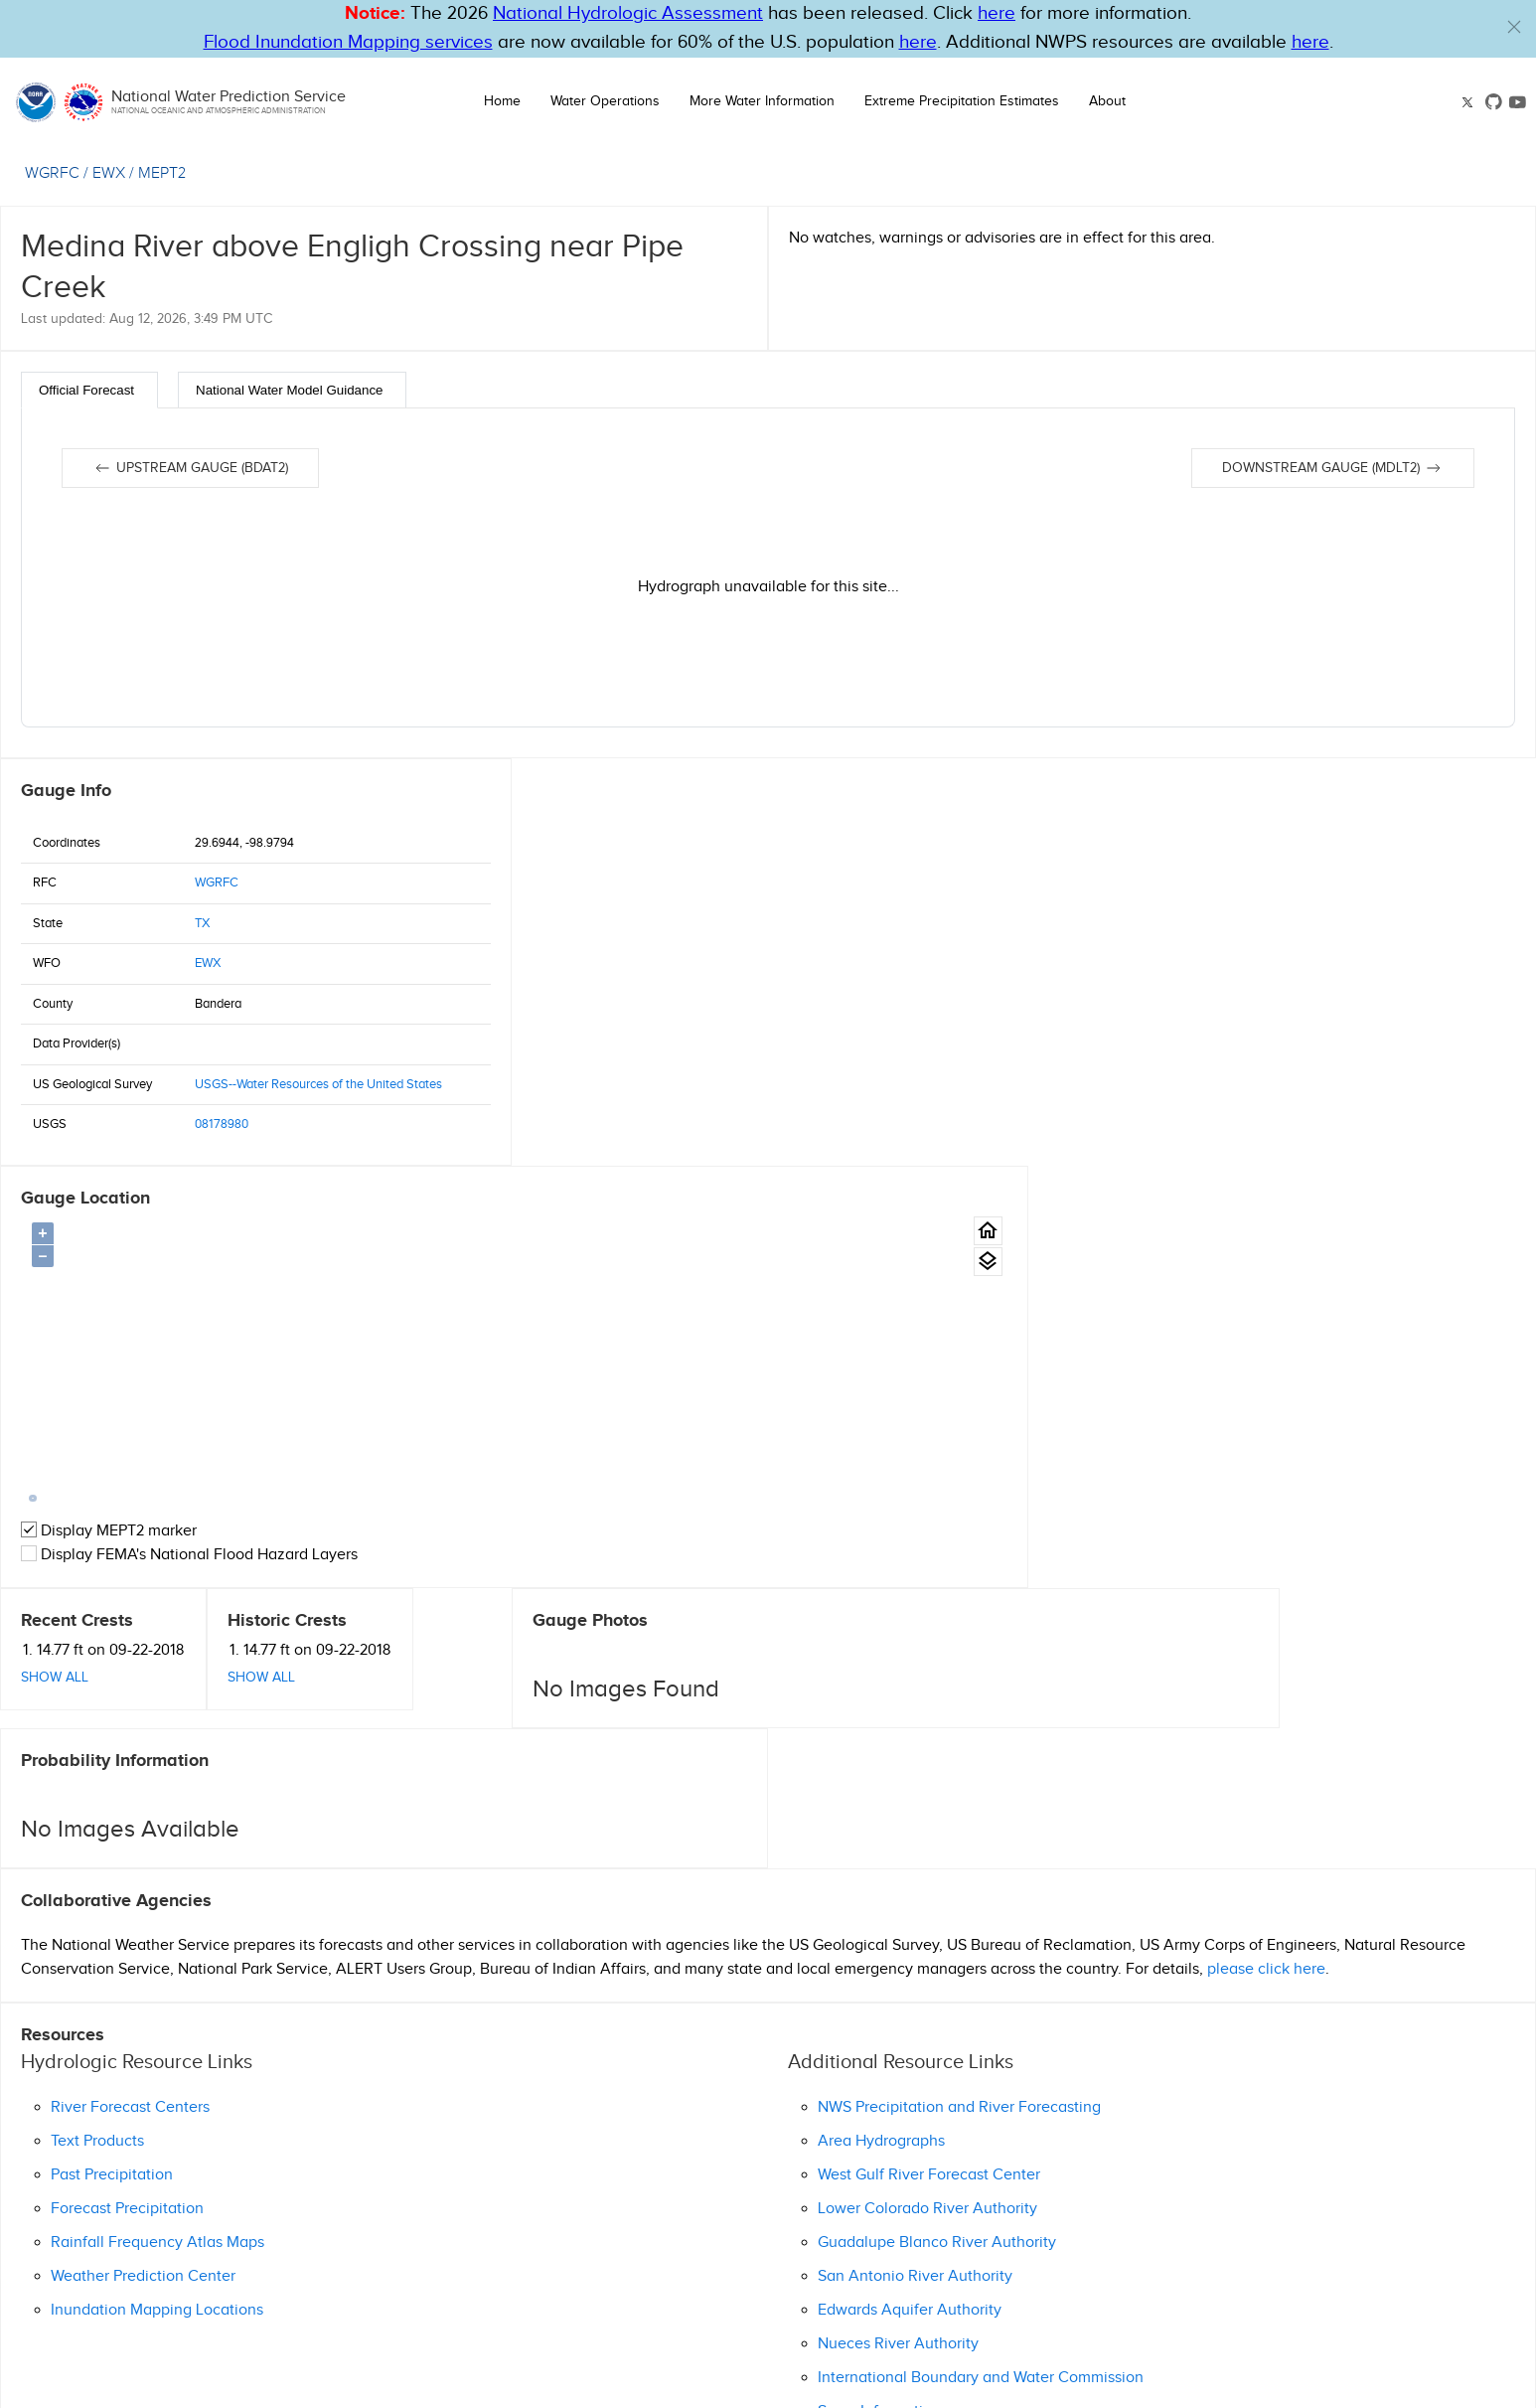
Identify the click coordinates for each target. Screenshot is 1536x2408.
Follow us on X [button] (1024, 2345)
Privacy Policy (976, 2307)
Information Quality (874, 2307)
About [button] (1107, 101)
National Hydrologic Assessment (628, 13)
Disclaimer (782, 2307)
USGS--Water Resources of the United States (318, 1084)
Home (502, 101)
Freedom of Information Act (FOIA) (1249, 2307)
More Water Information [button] (762, 101)
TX (202, 923)
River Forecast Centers (130, 1699)
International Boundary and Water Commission (981, 1970)
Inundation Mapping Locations (157, 1902)
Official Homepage (87, 2237)
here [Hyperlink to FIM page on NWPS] (918, 42)
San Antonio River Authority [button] (915, 1868)
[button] (1514, 27)
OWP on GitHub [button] (1139, 2345)
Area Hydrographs (881, 1733)
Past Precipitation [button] (112, 1767)
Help (675, 2307)
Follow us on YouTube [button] (1275, 2345)
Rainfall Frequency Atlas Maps (157, 1835)
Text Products (97, 1733)
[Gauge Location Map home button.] (1495, 823)
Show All (54, 1269)
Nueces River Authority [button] (898, 1936)
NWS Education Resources (1261, 2326)
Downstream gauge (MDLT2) (1333, 468)
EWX (208, 963)
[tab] (89, 390)
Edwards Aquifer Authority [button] (909, 1902)
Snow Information (879, 2004)
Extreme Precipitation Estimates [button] (961, 101)
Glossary (720, 2307)
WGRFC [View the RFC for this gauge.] (52, 173)
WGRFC (216, 882)
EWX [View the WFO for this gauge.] (108, 173)
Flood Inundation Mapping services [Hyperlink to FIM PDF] (348, 42)
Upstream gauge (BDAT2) (190, 468)
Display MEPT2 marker (620, 1123)
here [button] (996, 13)
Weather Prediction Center (143, 1868)
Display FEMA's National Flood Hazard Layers (701, 1147)
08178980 (221, 1124)
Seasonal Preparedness (918, 2326)
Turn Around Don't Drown (1085, 2326)
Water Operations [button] (605, 101)
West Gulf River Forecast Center (929, 1767)
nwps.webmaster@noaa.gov (859, 2388)
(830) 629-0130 (70, 2189)
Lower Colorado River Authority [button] (927, 1801)
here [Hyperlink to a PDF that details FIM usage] (1310, 42)
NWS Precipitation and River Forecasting (959, 1699)
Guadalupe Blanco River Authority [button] (937, 1835)
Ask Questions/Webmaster (113, 2213)
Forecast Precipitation (127, 1801)
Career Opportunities (1084, 2307)
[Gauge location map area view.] (1495, 854)
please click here (1266, 1561)
